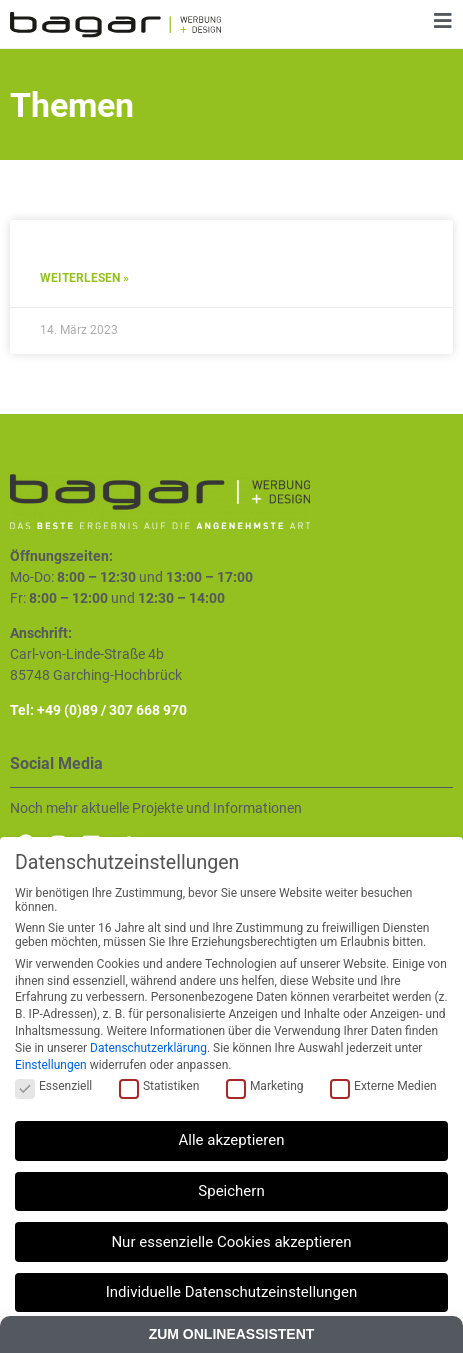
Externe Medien (383, 1086)
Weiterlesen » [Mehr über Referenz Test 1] (84, 278)
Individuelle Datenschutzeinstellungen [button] (232, 1292)
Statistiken (159, 1086)
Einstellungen (51, 1065)
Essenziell (53, 1086)
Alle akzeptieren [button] (232, 1140)
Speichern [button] (231, 1191)
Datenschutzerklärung (148, 1048)
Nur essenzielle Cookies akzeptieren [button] (231, 1242)
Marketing (265, 1086)
